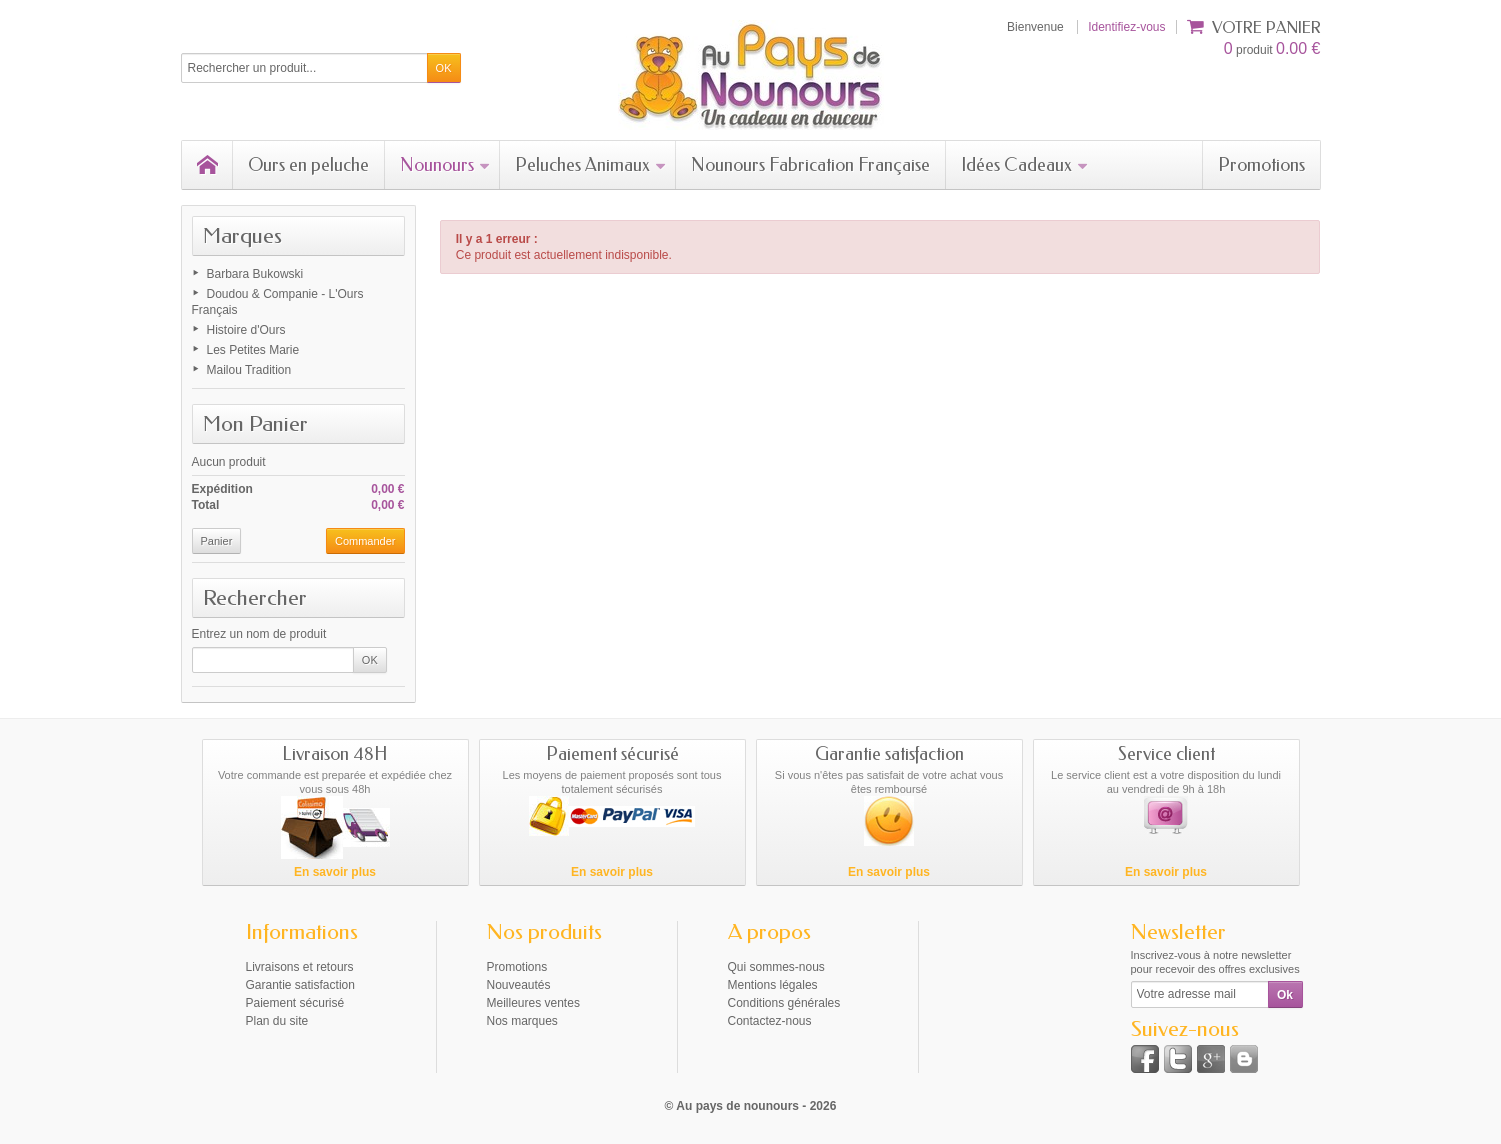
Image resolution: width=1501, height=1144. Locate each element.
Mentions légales (773, 985)
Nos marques (522, 1021)
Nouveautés (519, 985)
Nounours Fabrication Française (810, 165)
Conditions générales (784, 1003)
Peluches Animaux (591, 165)
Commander (365, 541)
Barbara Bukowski (255, 274)
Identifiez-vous (1126, 27)
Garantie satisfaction (300, 985)
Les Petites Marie (253, 350)
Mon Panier (255, 424)
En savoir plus (335, 872)
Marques (242, 236)
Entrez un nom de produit (259, 634)
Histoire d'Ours (246, 330)
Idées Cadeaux (1025, 165)
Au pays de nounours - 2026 (756, 1106)
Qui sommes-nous (776, 967)
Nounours (445, 165)
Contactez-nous (770, 1021)
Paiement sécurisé (295, 1003)
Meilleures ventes (533, 1003)
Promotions (1261, 165)
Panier (217, 541)
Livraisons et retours (300, 967)
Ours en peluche (308, 165)
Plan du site (277, 1021)
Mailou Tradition (249, 370)
